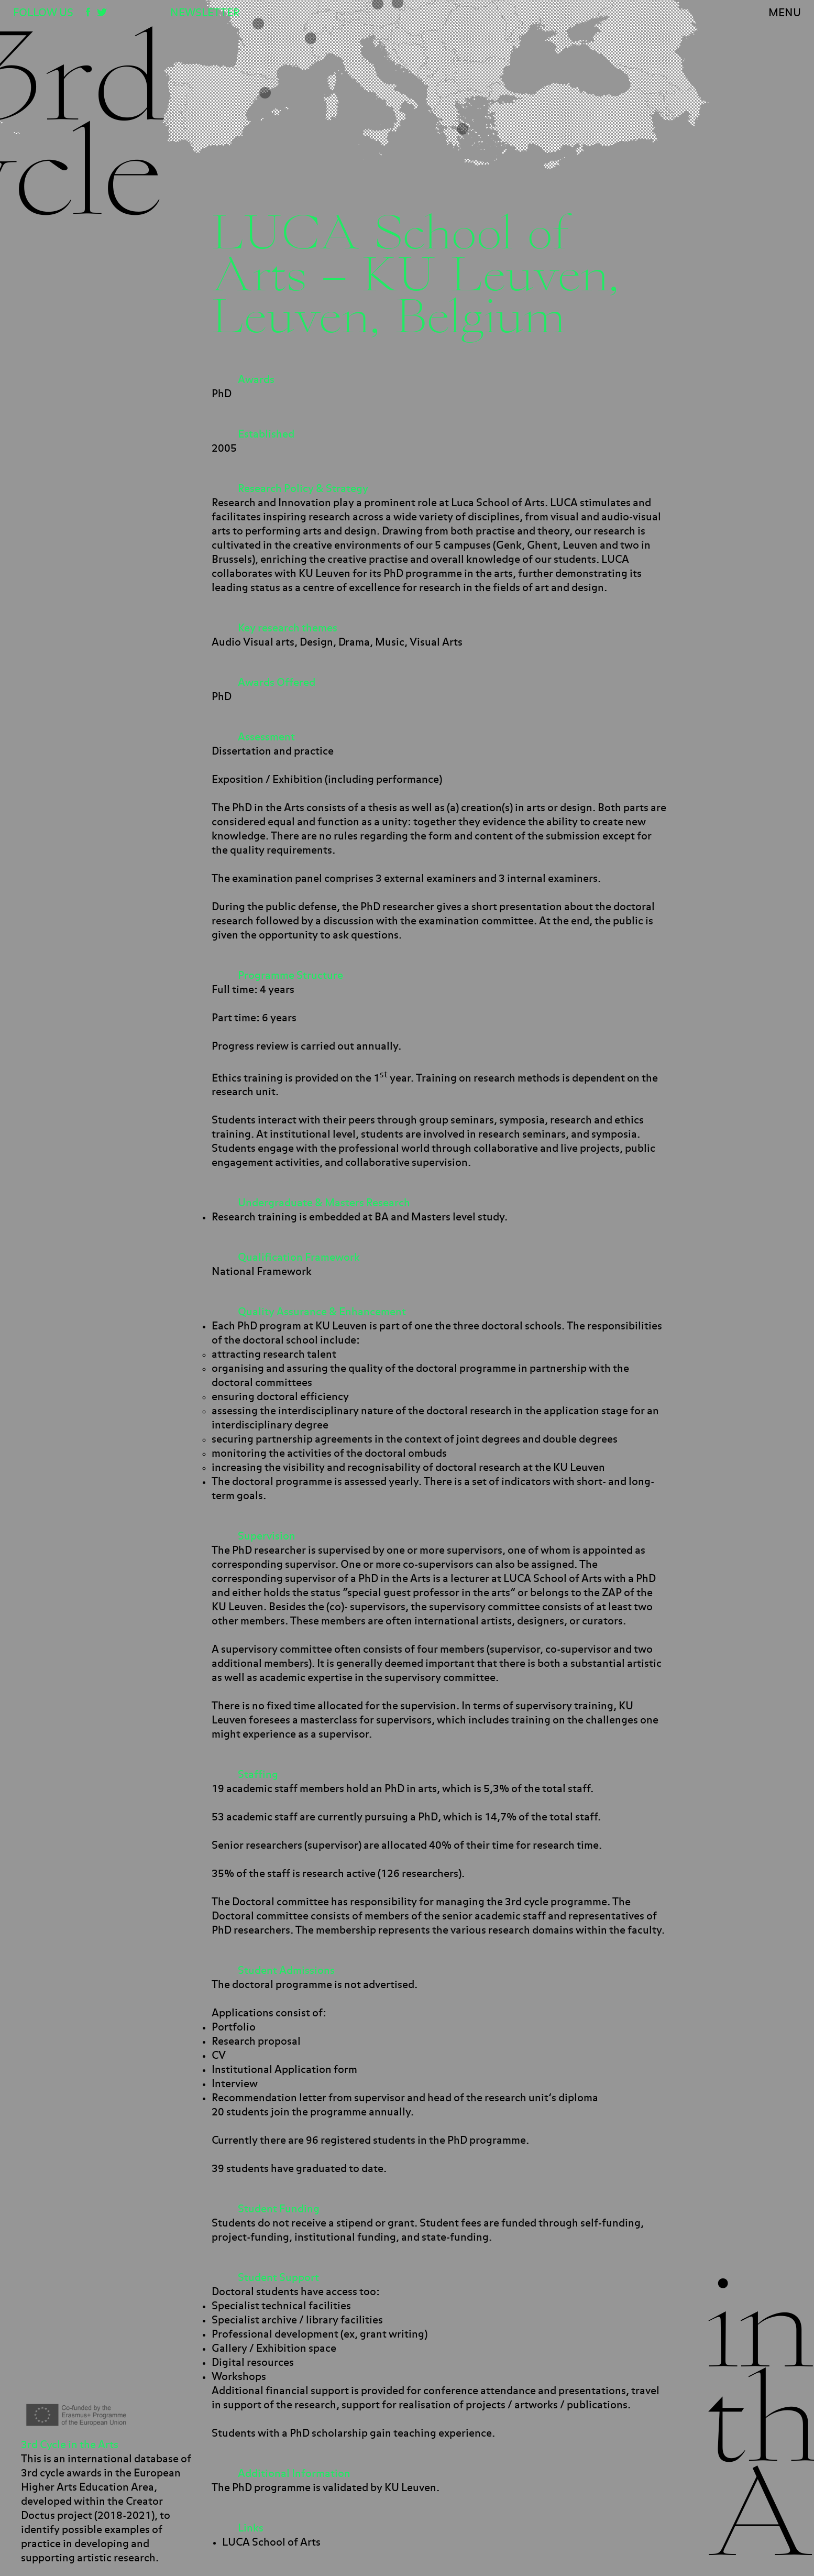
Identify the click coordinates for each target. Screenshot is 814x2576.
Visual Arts (436, 642)
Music (389, 642)
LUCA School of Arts (271, 2542)
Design (316, 642)
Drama (354, 642)
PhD (222, 394)
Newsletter (204, 13)
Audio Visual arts (253, 642)
